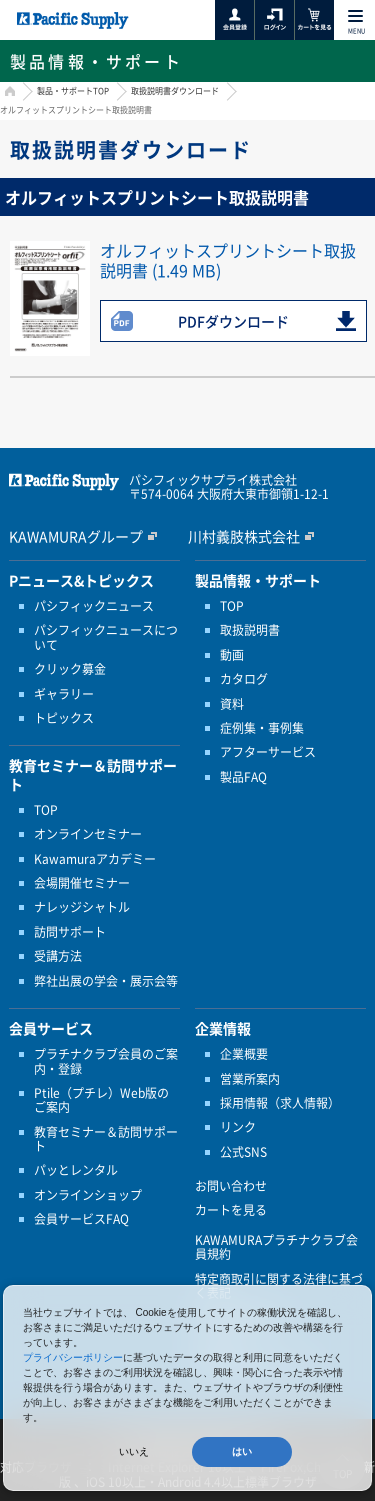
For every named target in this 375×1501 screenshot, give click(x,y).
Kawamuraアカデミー (95, 859)
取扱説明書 (250, 630)
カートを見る (231, 1210)
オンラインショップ (88, 1195)
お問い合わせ (231, 1186)
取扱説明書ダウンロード (175, 91)
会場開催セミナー (82, 883)
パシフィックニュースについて (106, 637)
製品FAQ (243, 777)
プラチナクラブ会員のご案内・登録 (106, 1061)
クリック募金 (70, 669)
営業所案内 (250, 1079)
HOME (7, 93)
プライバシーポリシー (73, 1357)
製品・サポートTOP (73, 91)
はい (242, 1451)
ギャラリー (64, 694)
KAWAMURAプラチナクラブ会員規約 (276, 1247)
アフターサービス (268, 752)
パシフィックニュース (94, 606)
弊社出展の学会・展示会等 (106, 981)
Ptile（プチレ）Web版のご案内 (101, 1100)
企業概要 (244, 1054)
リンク (238, 1127)
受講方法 (58, 956)
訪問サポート (70, 932)
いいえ (134, 1451)
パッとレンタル (76, 1170)
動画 (232, 655)
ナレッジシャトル (82, 907)
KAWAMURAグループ (76, 536)
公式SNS (243, 1152)
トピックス (64, 718)
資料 (232, 704)
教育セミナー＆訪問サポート (106, 1139)
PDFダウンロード (233, 321)
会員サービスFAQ (81, 1219)
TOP (46, 810)
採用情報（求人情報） (280, 1103)
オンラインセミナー (88, 834)
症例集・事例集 (262, 728)
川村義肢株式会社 (244, 536)
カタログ (244, 679)
